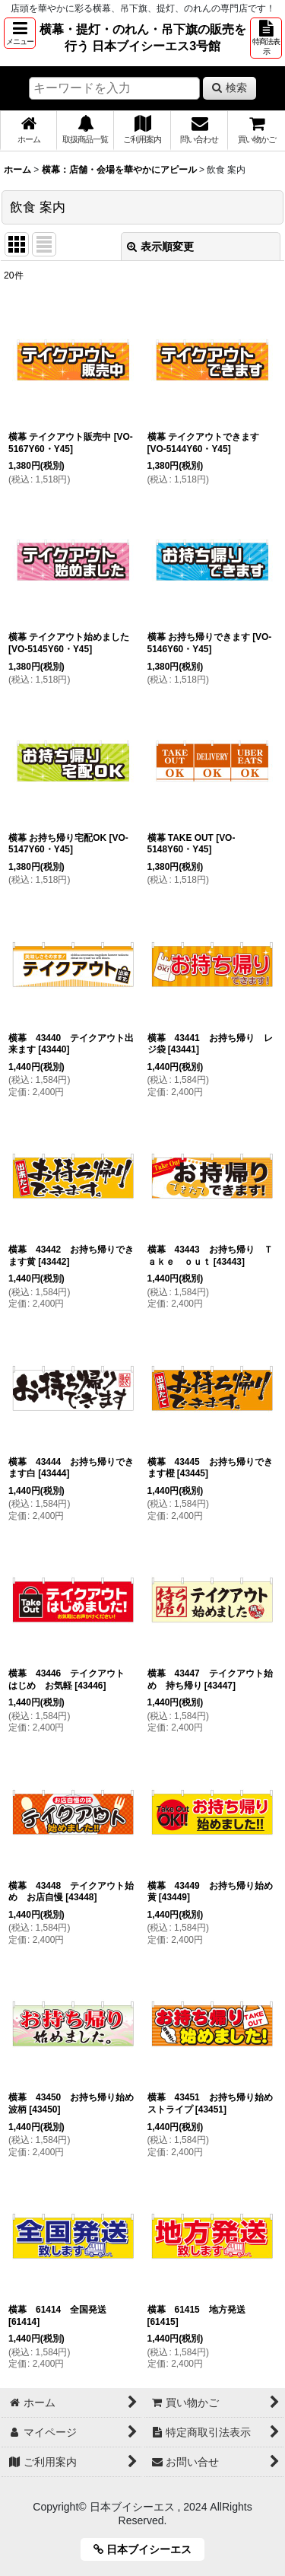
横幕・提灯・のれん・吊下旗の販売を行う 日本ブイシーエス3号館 (143, 37)
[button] (20, 33)
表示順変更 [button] (160, 246)
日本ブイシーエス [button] (147, 2549)
